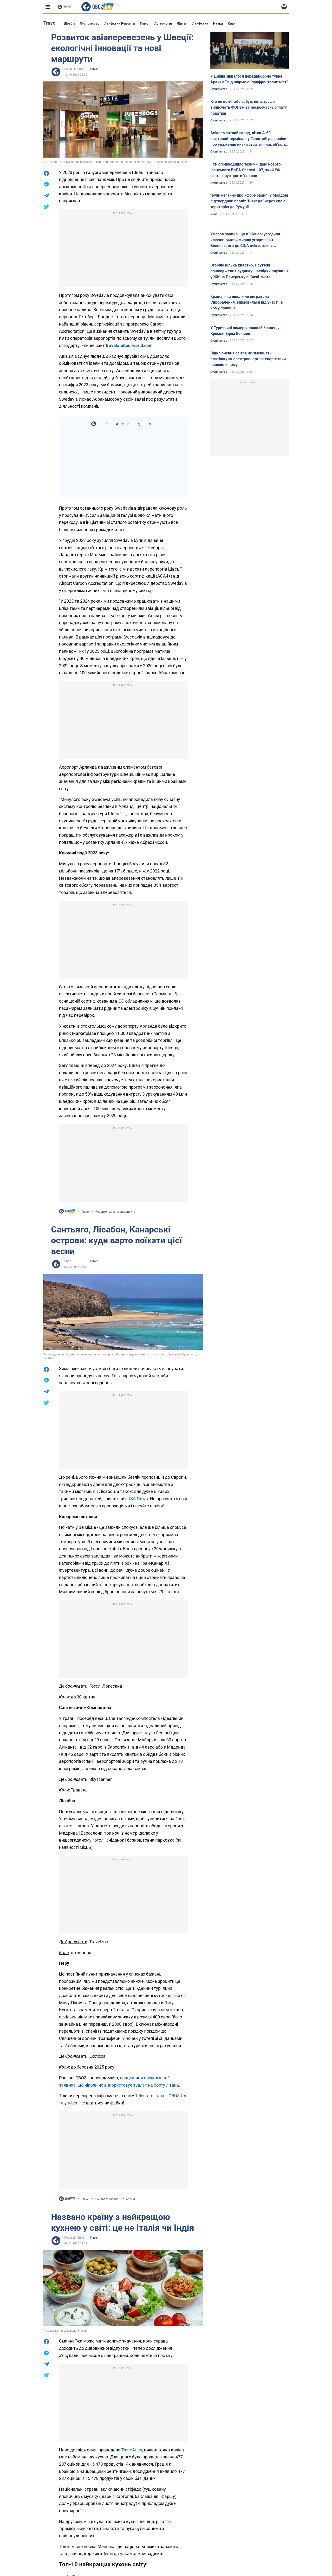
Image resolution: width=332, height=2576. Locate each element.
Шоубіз (69, 23)
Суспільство (89, 23)
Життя (182, 23)
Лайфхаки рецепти (119, 23)
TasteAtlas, (132, 2449)
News (213, 214)
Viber (72, 2102)
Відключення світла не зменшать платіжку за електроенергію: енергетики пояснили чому (248, 359)
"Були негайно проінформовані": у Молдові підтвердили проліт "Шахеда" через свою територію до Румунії (249, 201)
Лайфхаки (200, 23)
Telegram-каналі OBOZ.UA (161, 2095)
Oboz (67, 1261)
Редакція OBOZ (74, 69)
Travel (145, 23)
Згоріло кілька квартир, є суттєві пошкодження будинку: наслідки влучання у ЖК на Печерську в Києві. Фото (249, 271)
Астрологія (163, 23)
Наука (218, 23)
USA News (137, 1498)
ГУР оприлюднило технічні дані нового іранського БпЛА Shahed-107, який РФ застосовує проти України (245, 170)
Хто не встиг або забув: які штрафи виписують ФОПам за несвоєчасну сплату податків (248, 107)
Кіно (231, 23)
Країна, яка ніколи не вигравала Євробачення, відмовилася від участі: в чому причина (246, 302)
